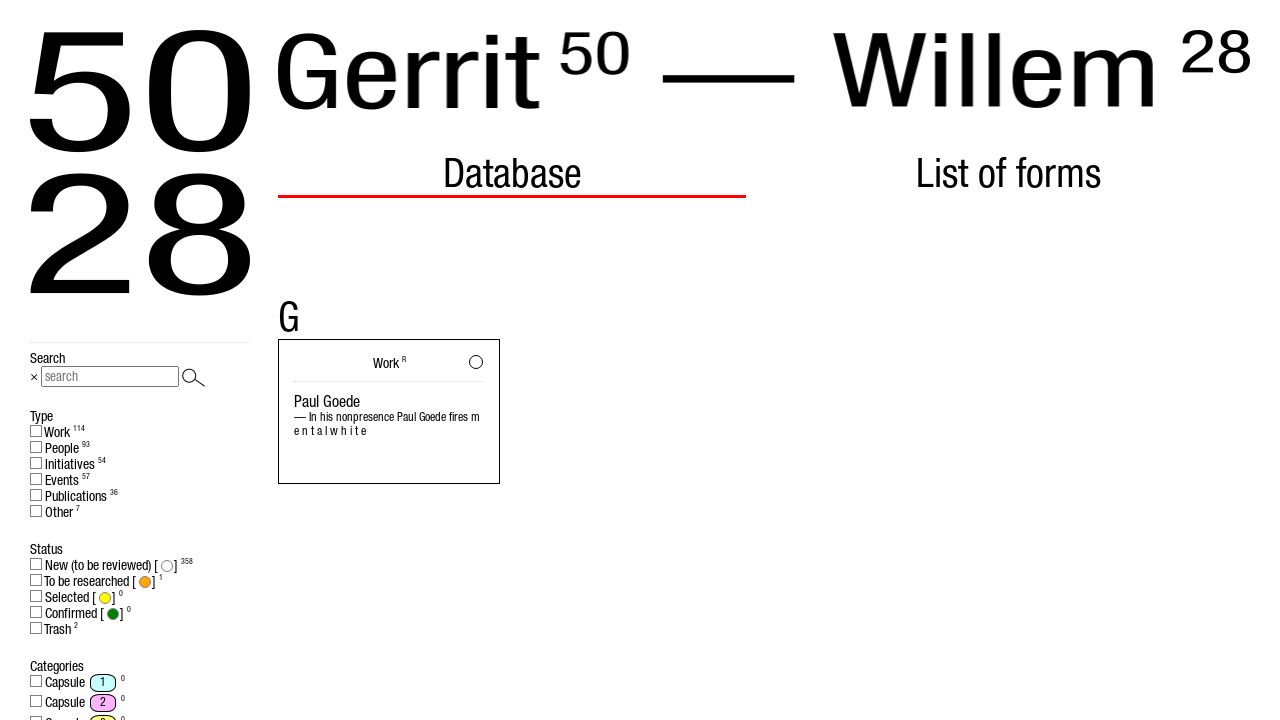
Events (60, 480)
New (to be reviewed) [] (111, 565)
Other (55, 512)
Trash (54, 629)
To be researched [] (96, 581)
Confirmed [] (80, 613)
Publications (74, 496)
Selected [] (76, 597)
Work (57, 432)
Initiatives (68, 464)
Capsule (77, 683)
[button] (476, 362)
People (60, 448)
